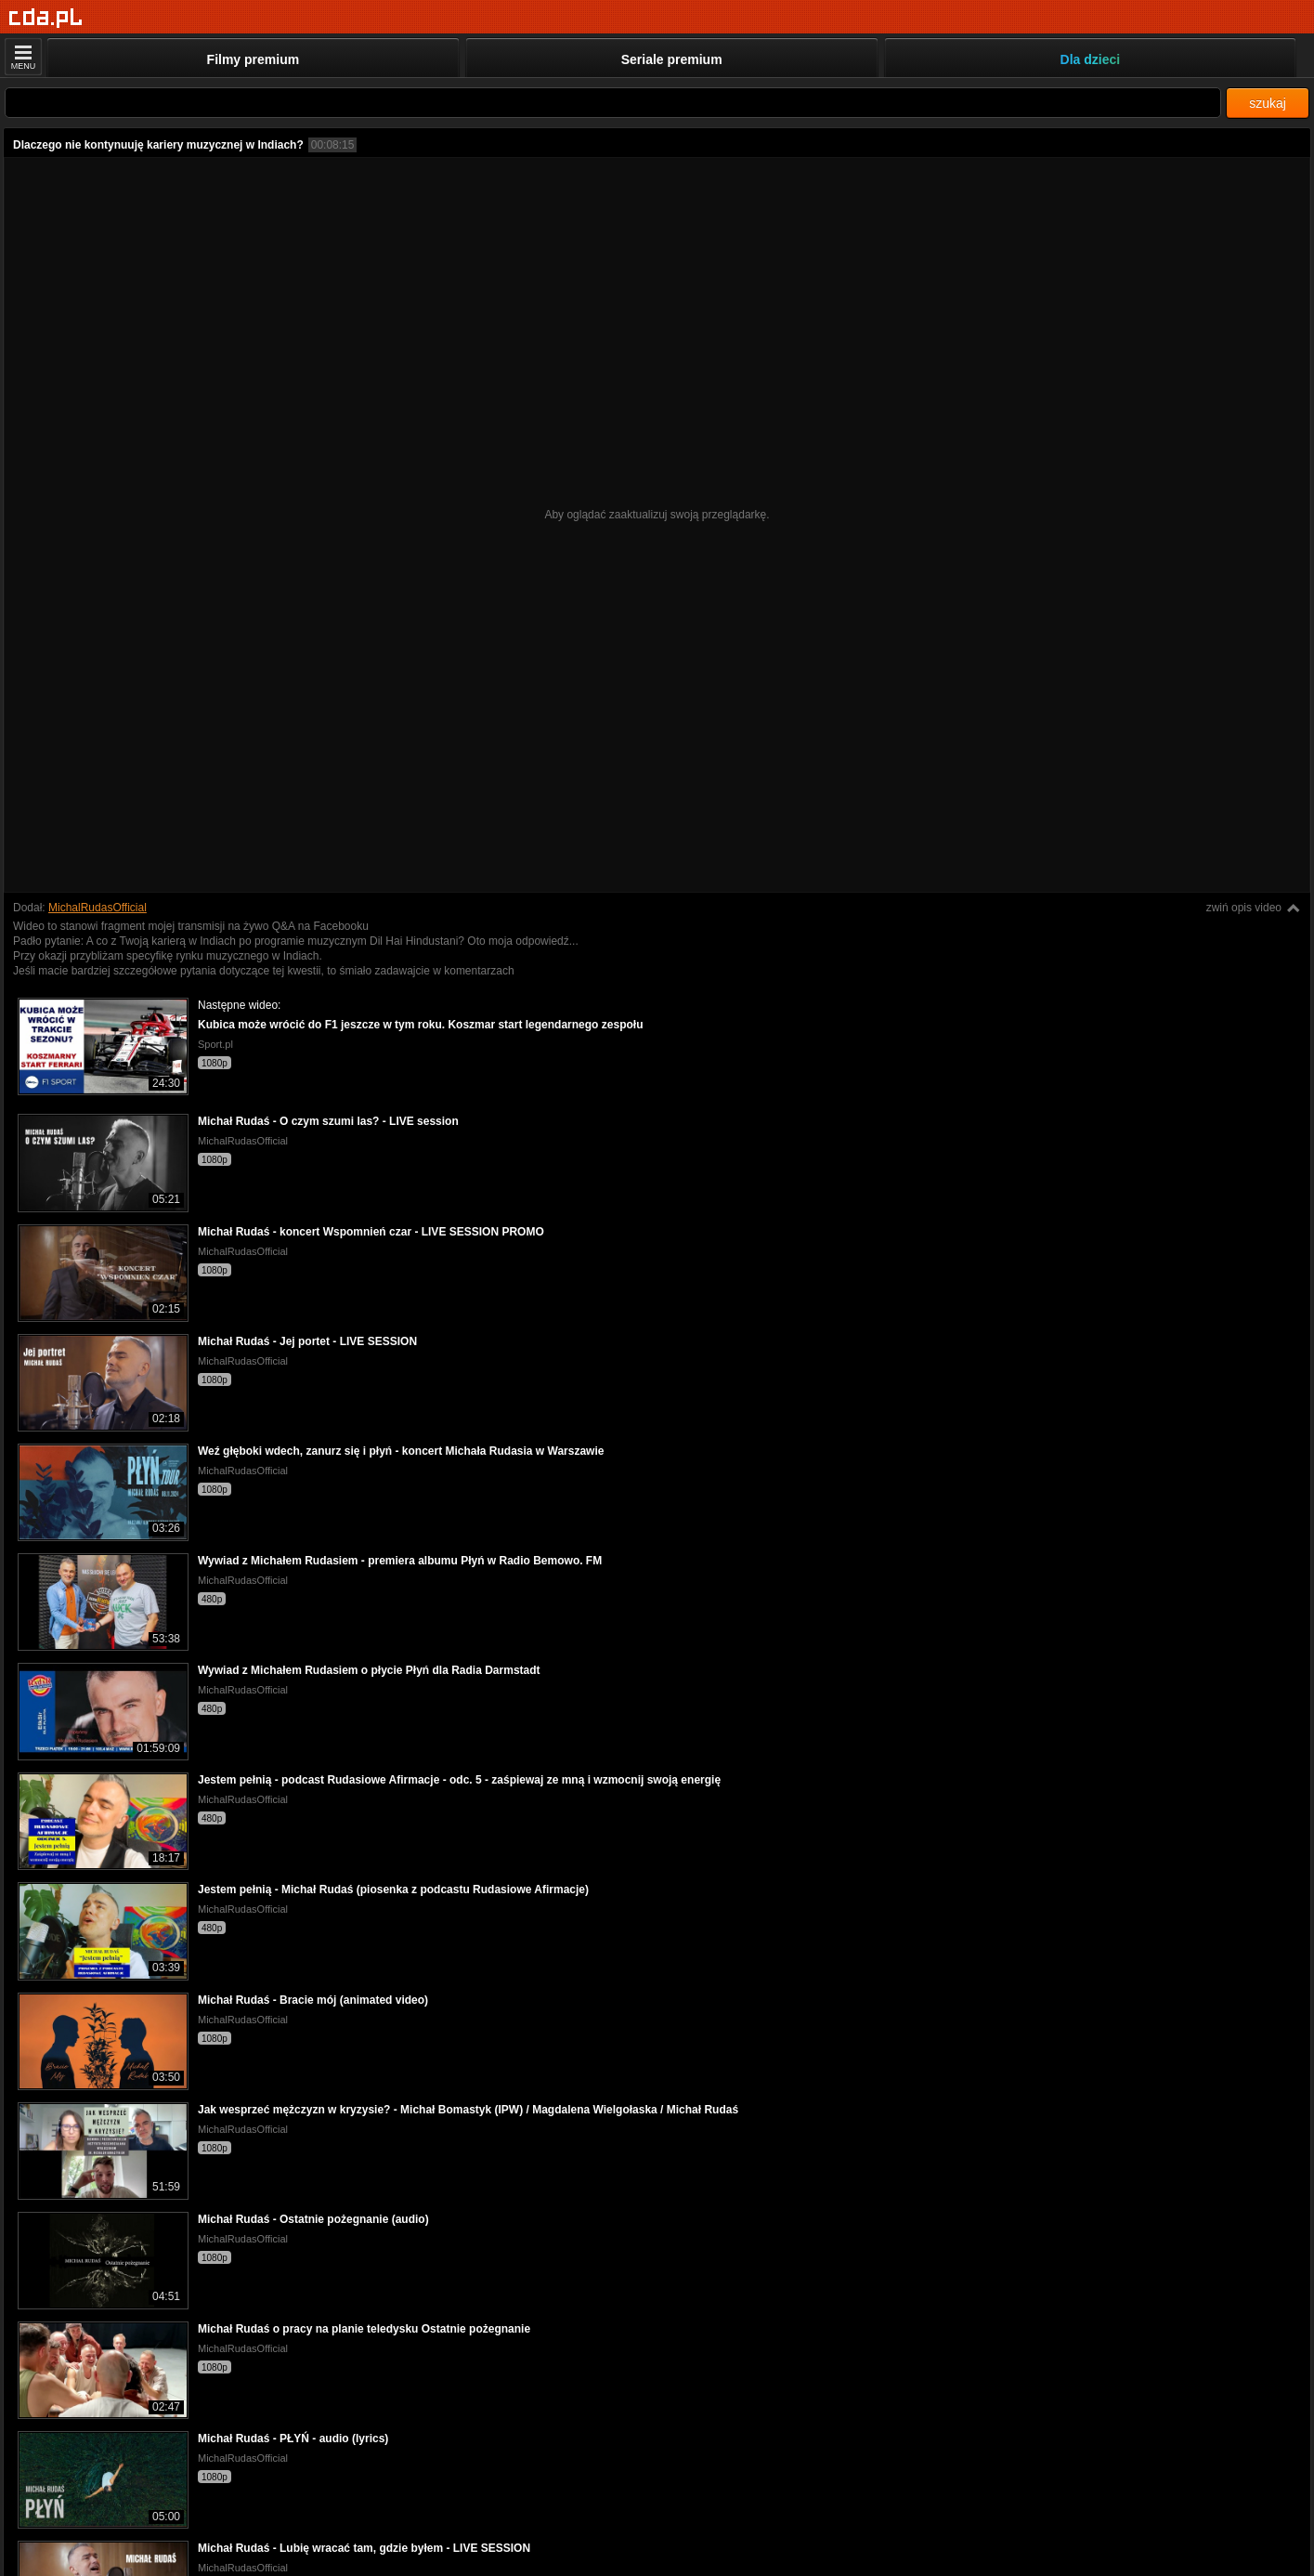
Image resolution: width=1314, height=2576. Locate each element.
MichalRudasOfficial (97, 907)
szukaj (1267, 103)
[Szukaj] (613, 102)
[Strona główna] (46, 18)
